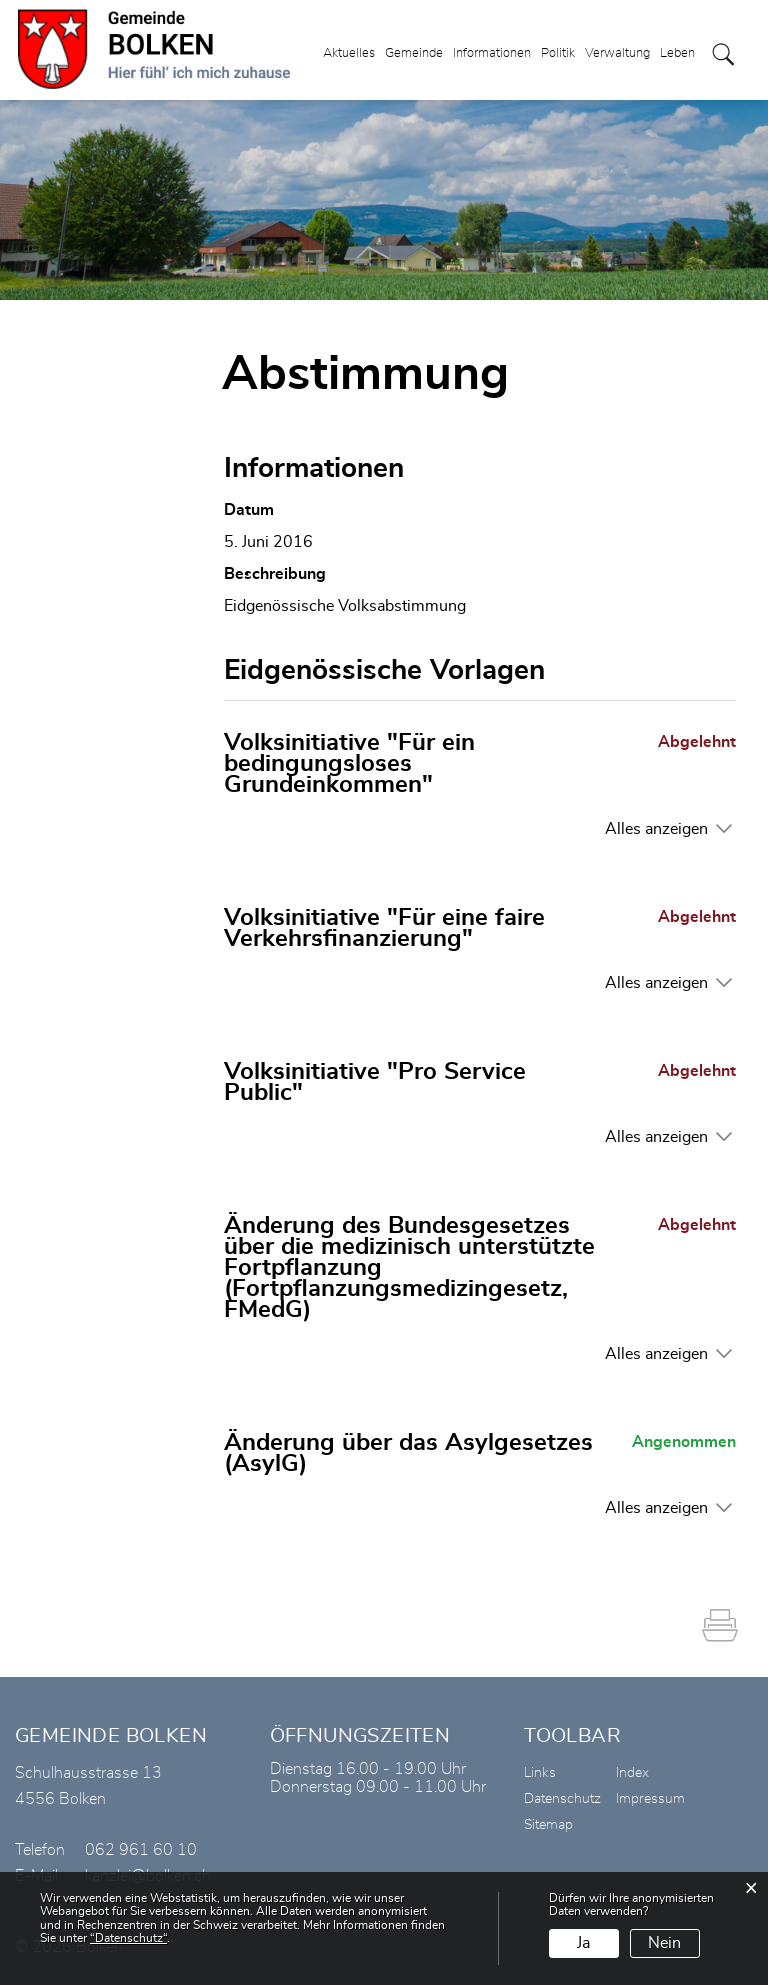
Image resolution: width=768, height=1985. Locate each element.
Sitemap (548, 1825)
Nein (664, 1943)
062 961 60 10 (141, 1850)
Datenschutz (562, 1799)
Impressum (650, 1799)
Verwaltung (617, 53)
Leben (677, 53)
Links (540, 1773)
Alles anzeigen (656, 829)
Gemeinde (414, 53)
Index (632, 1773)
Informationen (492, 53)
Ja (583, 1943)
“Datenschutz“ (128, 1938)
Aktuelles (349, 53)
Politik (558, 53)
